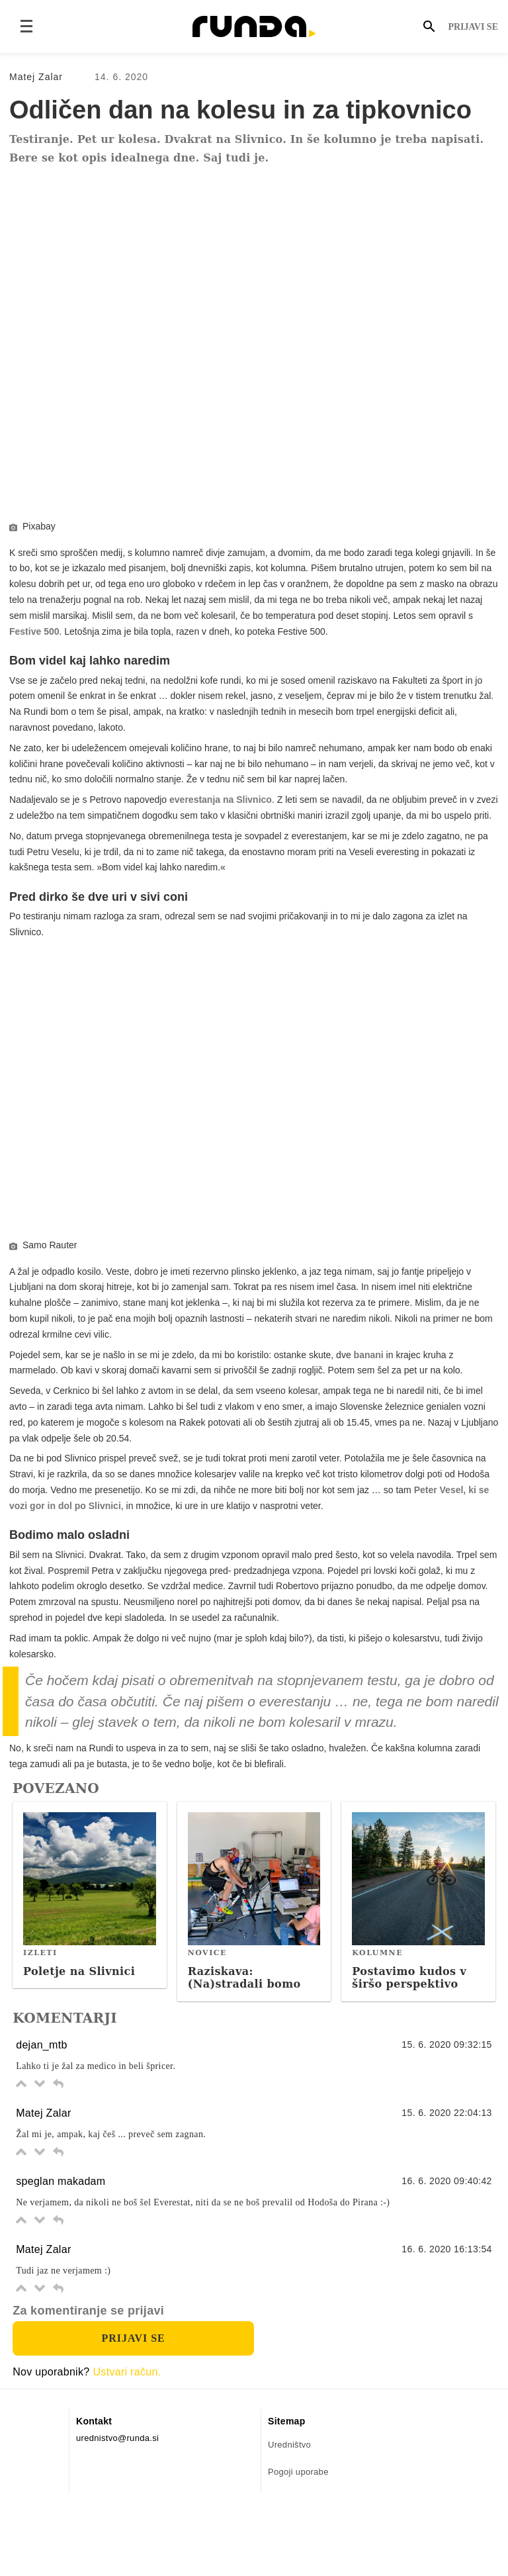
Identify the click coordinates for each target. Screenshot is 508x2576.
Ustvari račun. (127, 2430)
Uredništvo (289, 2503)
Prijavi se (473, 27)
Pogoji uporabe (298, 2530)
